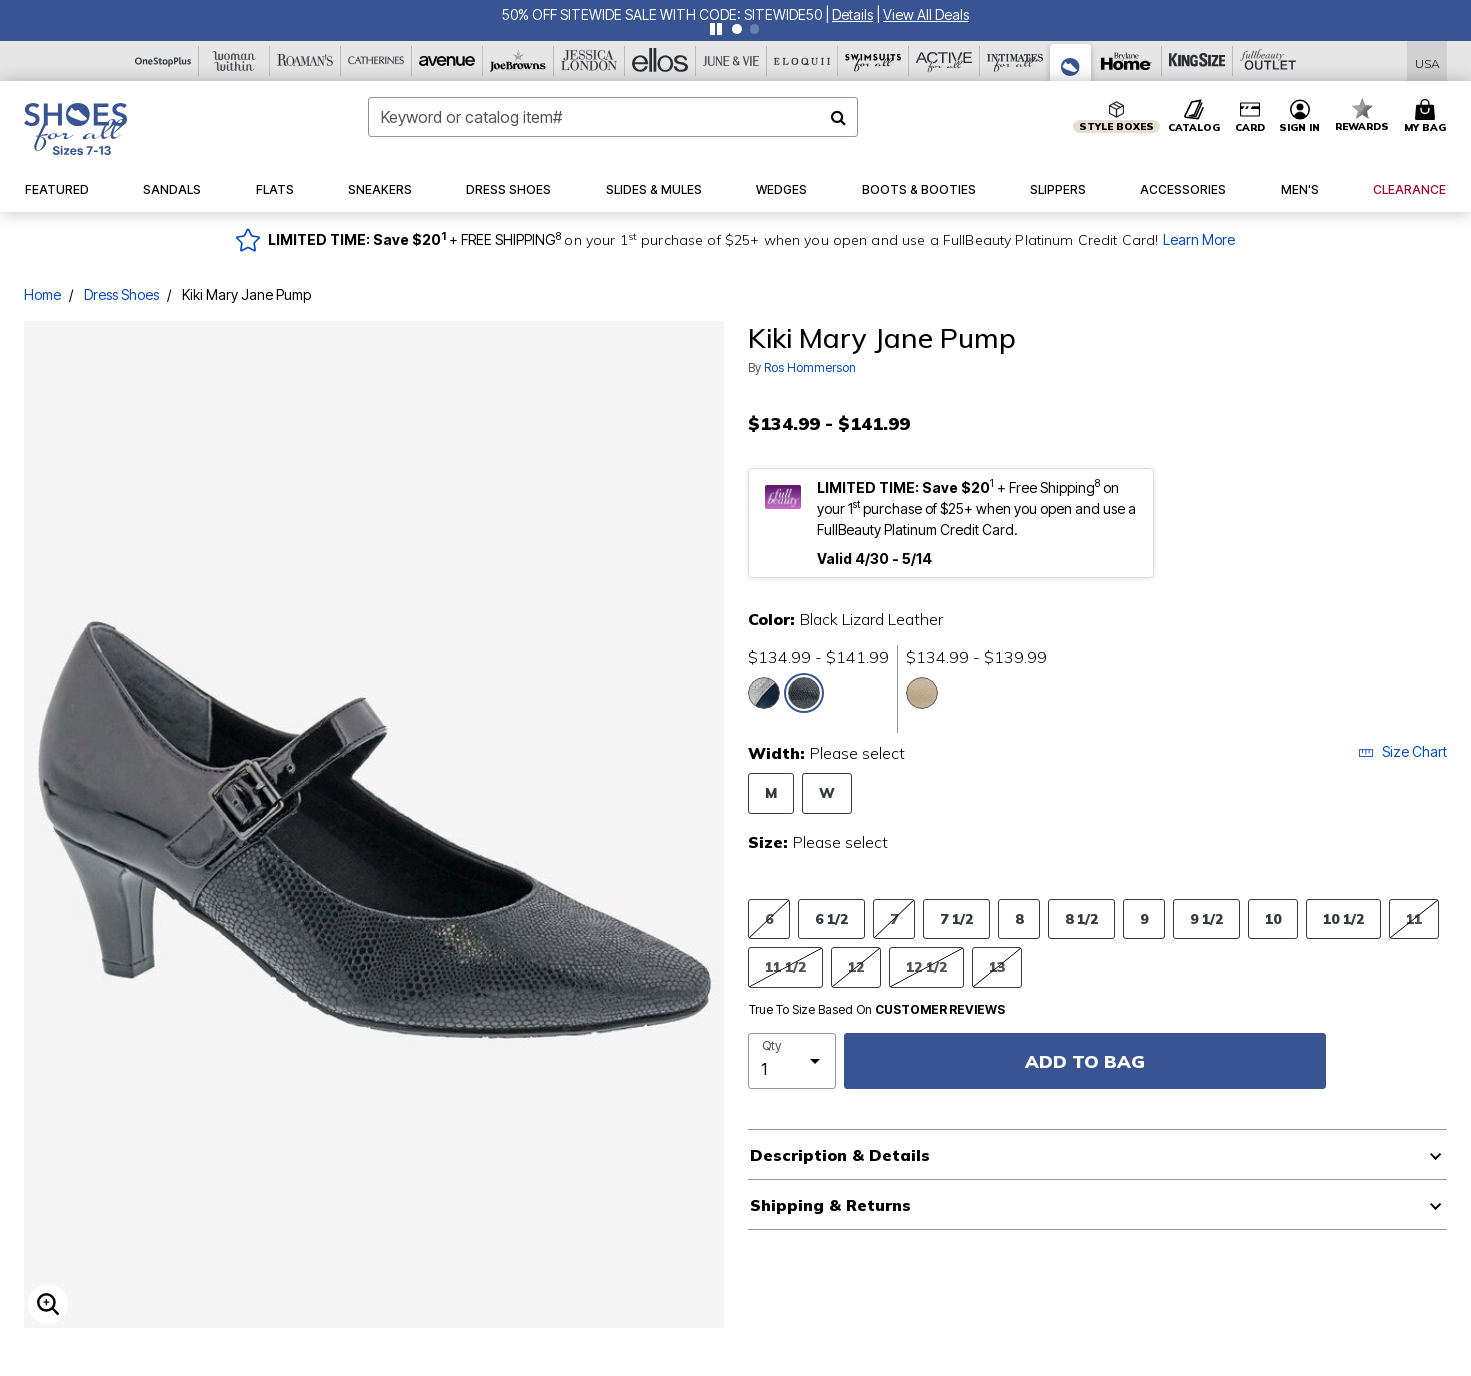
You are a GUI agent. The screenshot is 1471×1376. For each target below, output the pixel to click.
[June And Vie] (731, 61)
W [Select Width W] (827, 792)
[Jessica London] (589, 61)
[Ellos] (660, 61)
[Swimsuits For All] (873, 61)
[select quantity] (792, 1061)
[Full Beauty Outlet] (1268, 61)
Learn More (1199, 239)
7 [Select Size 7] (894, 918)
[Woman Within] (234, 61)
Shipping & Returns (830, 1205)
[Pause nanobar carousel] (716, 29)
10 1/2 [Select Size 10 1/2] (1343, 918)
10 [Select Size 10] (1273, 918)
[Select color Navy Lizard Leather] (764, 693)
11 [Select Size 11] (1414, 918)
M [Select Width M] (771, 792)
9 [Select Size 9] (1144, 918)
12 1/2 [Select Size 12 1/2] (926, 966)
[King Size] (1197, 61)
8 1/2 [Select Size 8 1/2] (1081, 918)
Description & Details (840, 1155)
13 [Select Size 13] (997, 966)
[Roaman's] (305, 61)
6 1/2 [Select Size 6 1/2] (831, 918)
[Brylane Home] (1126, 61)
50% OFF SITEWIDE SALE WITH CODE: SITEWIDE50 (662, 14)
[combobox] (613, 117)
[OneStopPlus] (163, 61)
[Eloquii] (802, 61)
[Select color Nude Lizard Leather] (922, 693)
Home (42, 294)
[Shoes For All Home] (75, 129)
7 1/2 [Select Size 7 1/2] (956, 918)
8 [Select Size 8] (1019, 918)
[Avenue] (447, 61)
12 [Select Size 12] (856, 966)
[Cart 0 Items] (1428, 117)
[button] (852, 14)
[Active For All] (944, 61)
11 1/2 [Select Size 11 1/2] (785, 966)
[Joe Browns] (518, 61)
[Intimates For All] (1015, 61)
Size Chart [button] (1402, 751)
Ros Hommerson (810, 367)
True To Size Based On (877, 1010)
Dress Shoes (121, 294)
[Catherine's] (376, 61)
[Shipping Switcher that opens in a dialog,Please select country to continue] (1427, 61)
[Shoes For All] (1071, 62)
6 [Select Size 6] (769, 918)
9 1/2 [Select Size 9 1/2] (1206, 918)
